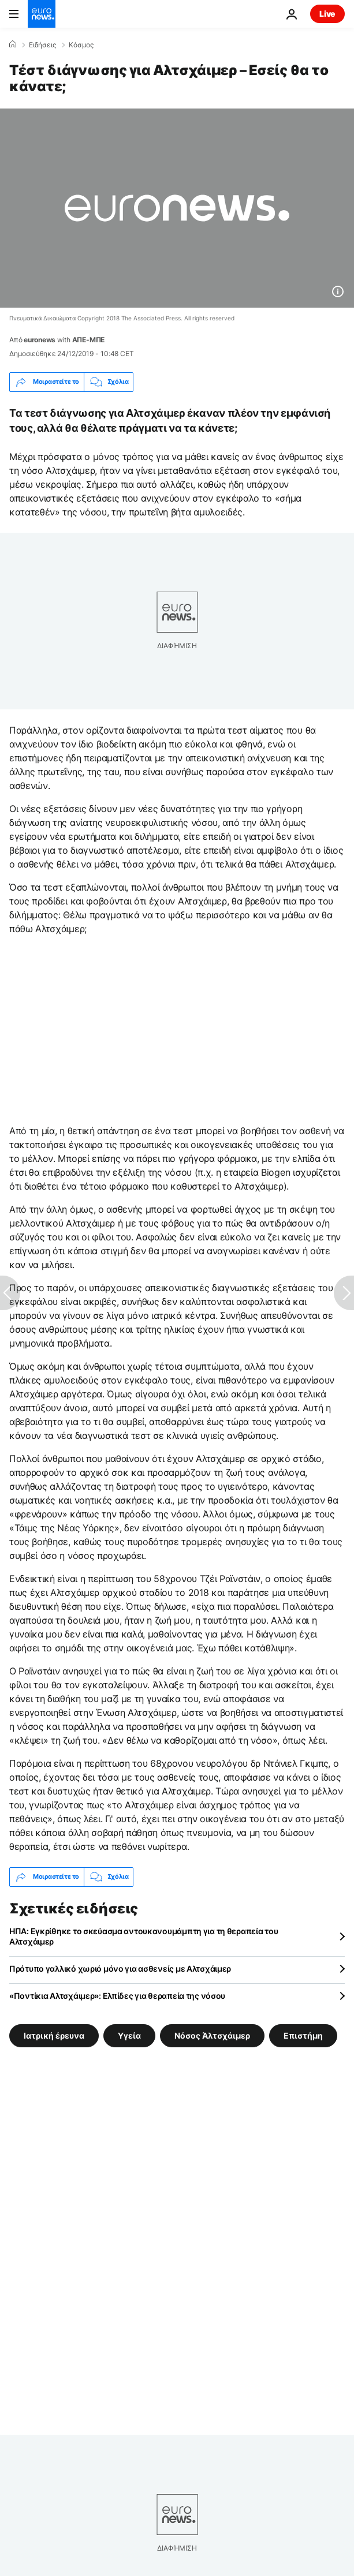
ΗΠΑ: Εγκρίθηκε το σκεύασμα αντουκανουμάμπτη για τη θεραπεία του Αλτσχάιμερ (143, 1936)
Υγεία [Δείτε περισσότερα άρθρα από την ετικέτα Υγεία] (129, 2035)
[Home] (12, 44)
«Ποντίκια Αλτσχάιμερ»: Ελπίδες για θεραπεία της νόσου (117, 1996)
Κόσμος (81, 45)
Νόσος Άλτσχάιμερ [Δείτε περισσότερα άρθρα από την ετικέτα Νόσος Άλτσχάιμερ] (212, 2035)
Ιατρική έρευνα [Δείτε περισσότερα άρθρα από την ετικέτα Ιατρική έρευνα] (54, 2035)
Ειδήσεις (42, 45)
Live (327, 13)
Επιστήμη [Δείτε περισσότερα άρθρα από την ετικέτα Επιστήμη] (303, 2035)
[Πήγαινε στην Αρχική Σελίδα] (41, 14)
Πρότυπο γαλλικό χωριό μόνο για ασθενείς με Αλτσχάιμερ (120, 1968)
